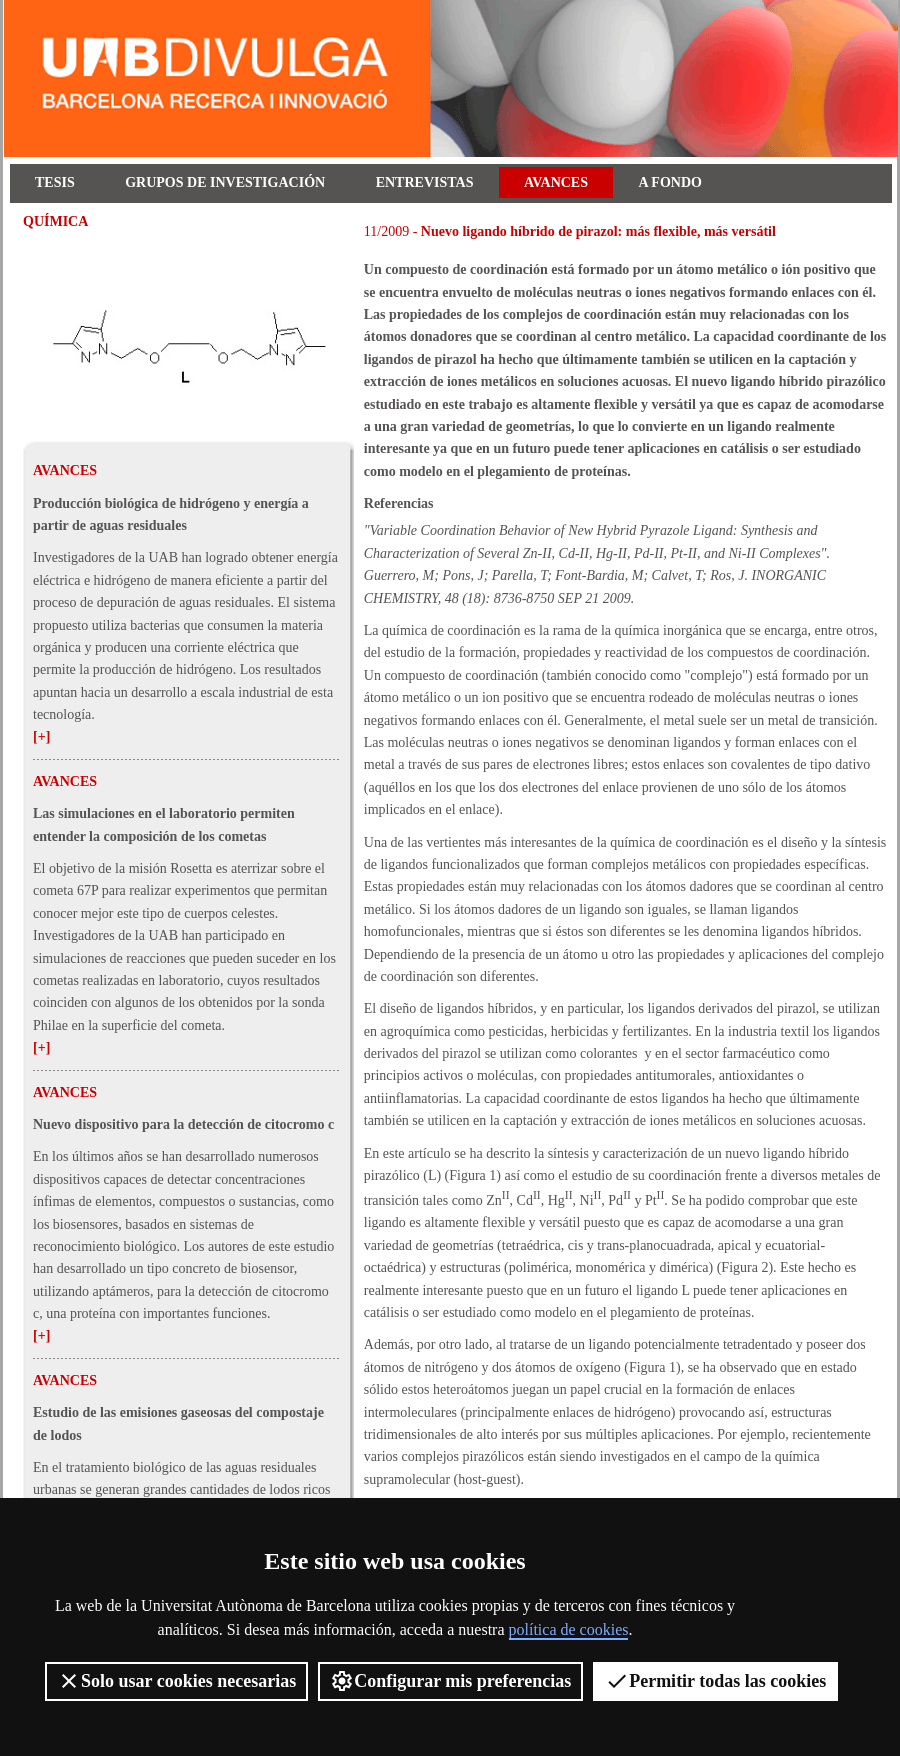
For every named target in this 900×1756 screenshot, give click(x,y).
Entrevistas (425, 182)
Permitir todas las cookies (715, 1681)
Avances (556, 182)
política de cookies (569, 1629)
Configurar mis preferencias (450, 1681)
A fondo (670, 182)
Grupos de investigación (225, 182)
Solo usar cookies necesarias (176, 1681)
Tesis (55, 182)
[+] (41, 736)
